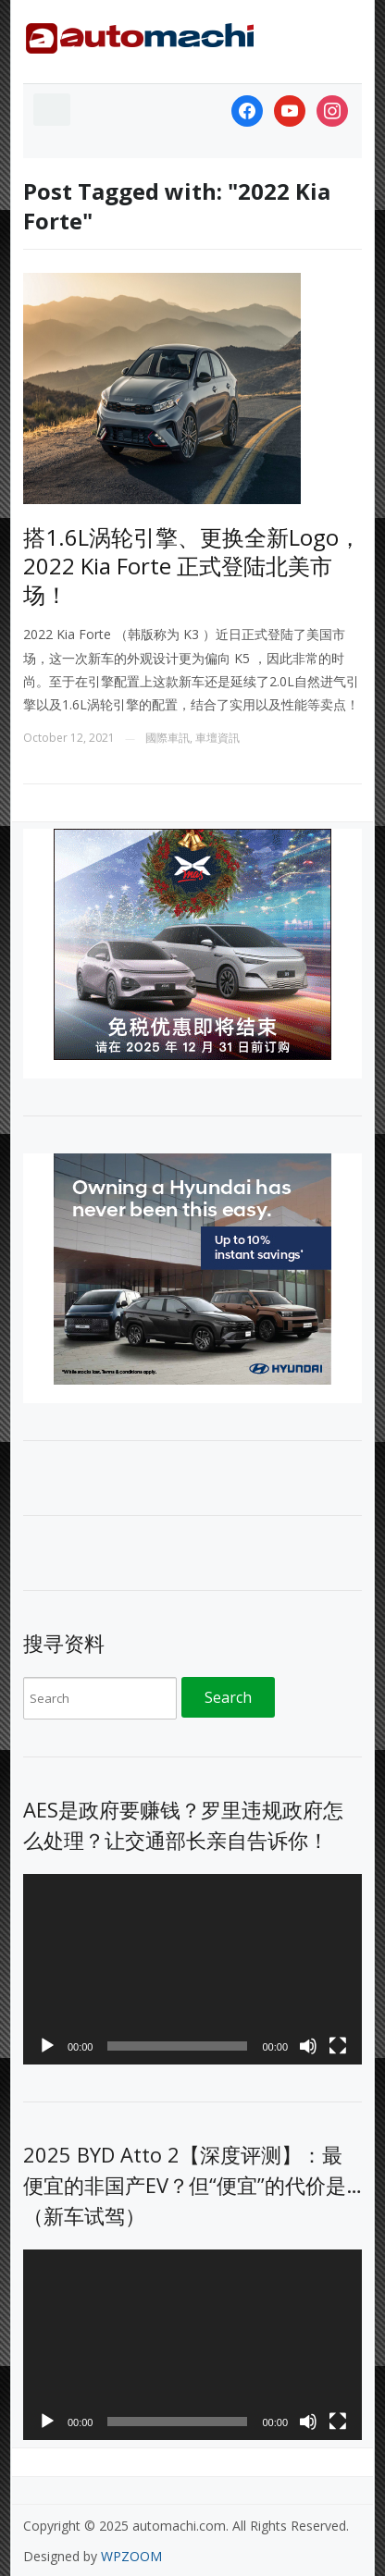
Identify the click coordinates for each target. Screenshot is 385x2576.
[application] (192, 1969)
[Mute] (308, 2046)
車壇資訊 (217, 738)
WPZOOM (131, 2556)
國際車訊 (167, 738)
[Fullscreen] (338, 2046)
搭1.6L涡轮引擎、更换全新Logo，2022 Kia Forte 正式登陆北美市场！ (192, 566)
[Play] (47, 2046)
